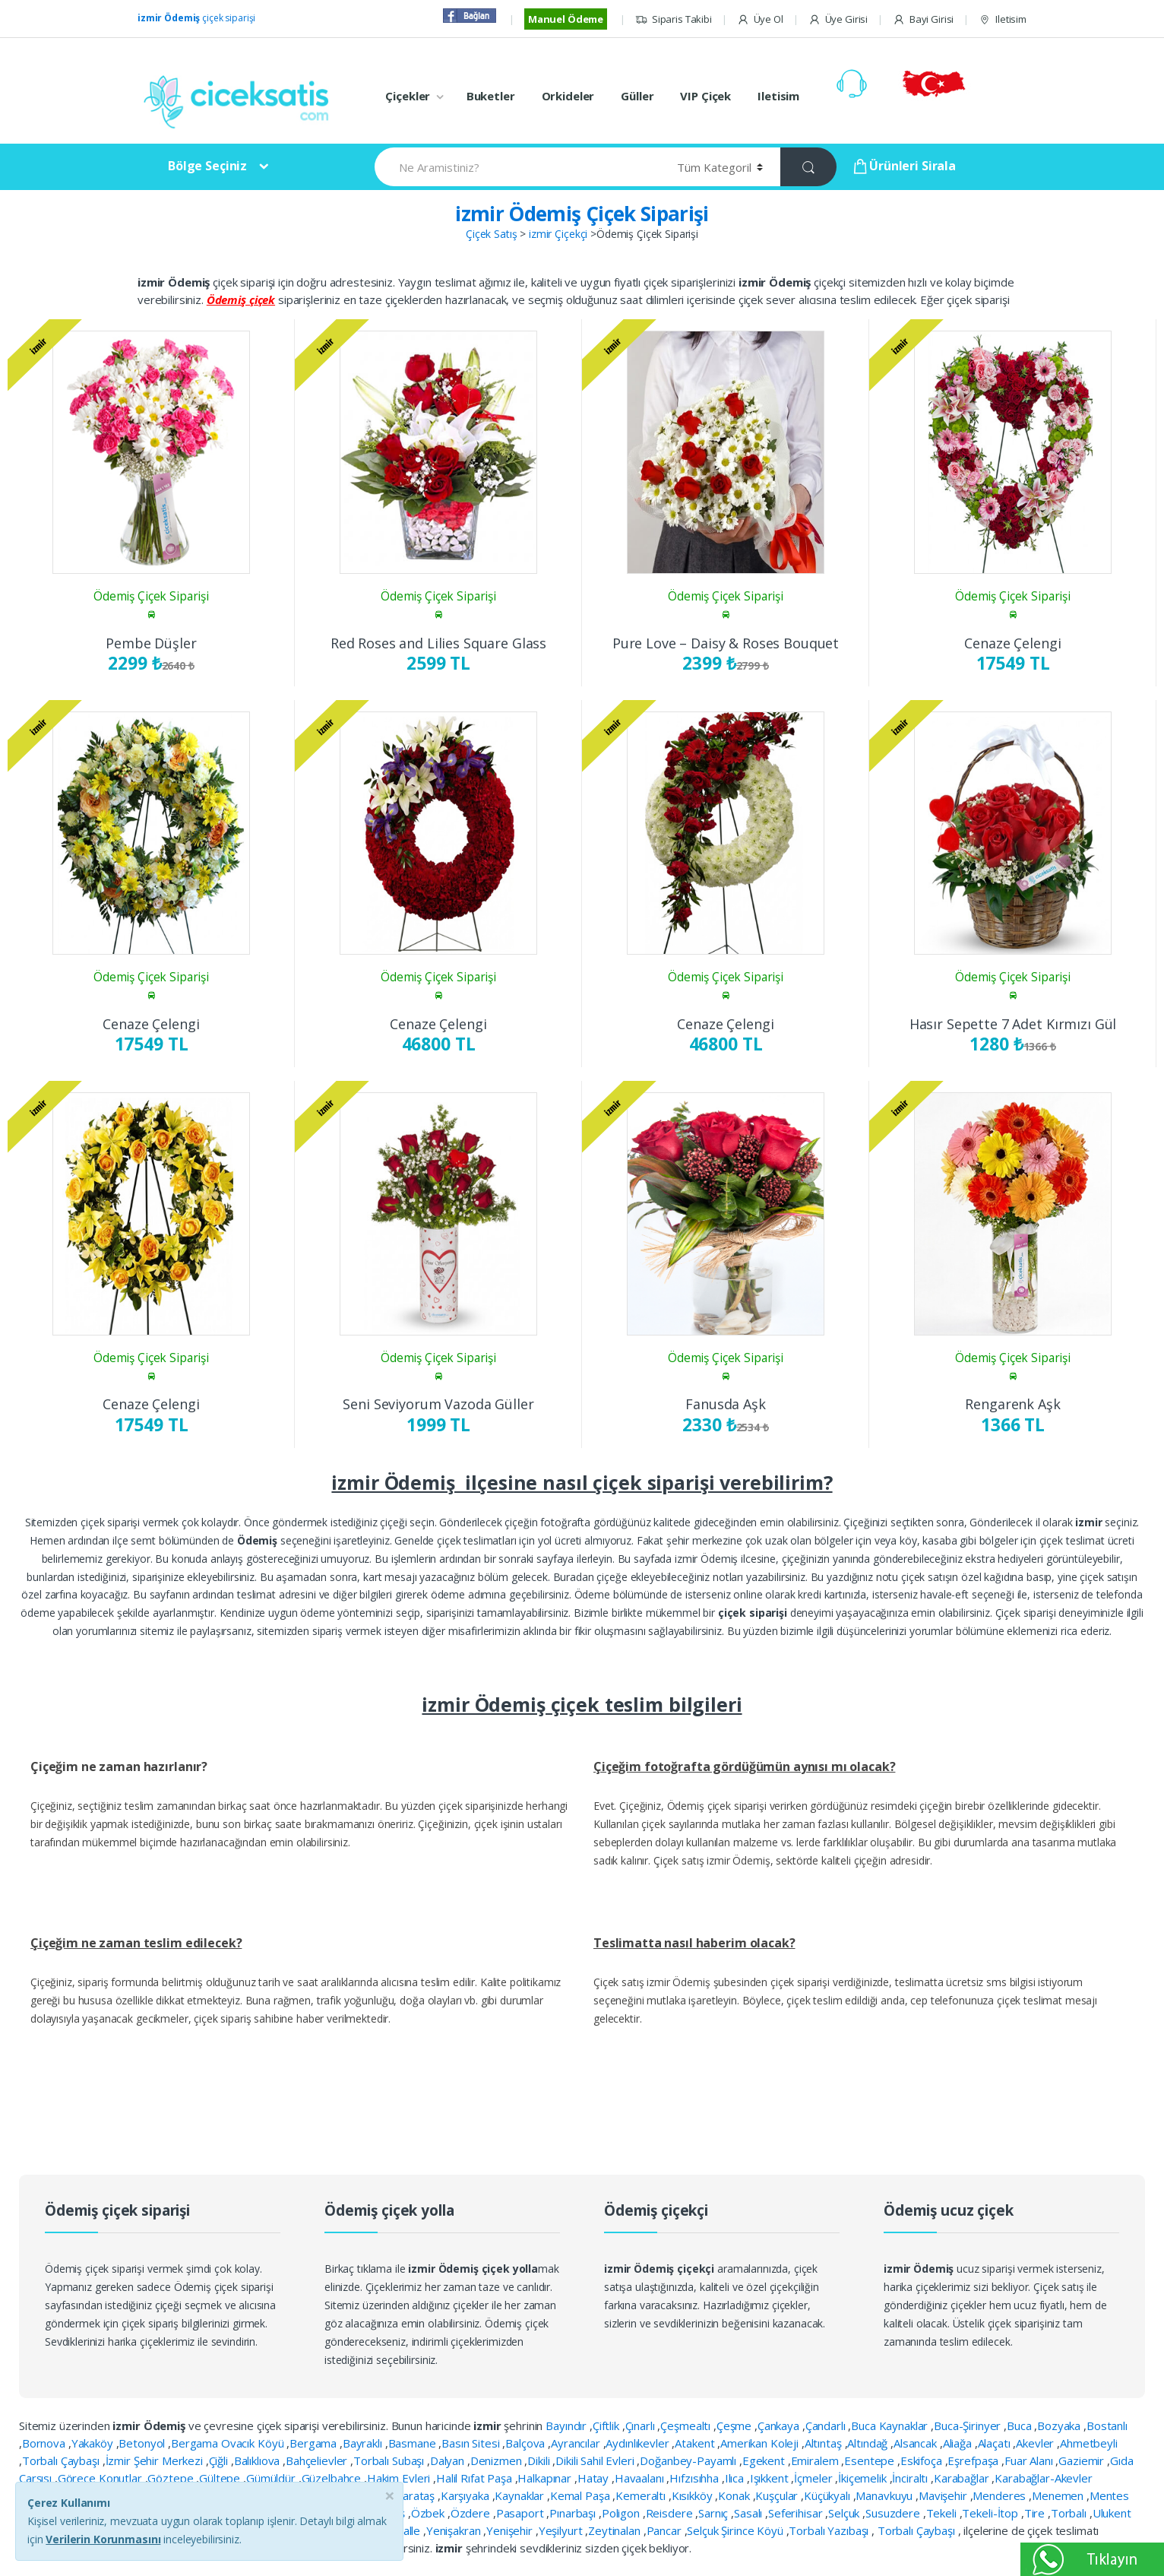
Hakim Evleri (400, 2478)
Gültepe (221, 2478)
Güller (637, 95)
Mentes (1109, 2495)
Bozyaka (1060, 2425)
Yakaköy (93, 2443)
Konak (735, 2495)
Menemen (1059, 2495)
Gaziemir (1082, 2460)
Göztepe (171, 2478)
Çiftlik (607, 2425)
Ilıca (736, 2478)
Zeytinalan (615, 2530)
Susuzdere (894, 2513)
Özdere (472, 2513)
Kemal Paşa (581, 2495)
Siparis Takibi (673, 19)
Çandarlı (827, 2425)
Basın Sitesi (471, 2443)
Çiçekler (407, 95)
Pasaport (521, 2513)
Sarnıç (714, 2513)
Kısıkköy (694, 2495)
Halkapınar (545, 2478)
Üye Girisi (838, 19)
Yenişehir (511, 2530)
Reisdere (671, 2513)
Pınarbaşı (574, 2513)
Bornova (45, 2443)
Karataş (416, 2495)
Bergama (314, 2443)
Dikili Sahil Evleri (596, 2460)
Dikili (539, 2460)
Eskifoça (922, 2460)
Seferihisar (796, 2513)
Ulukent (1112, 2513)
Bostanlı (1107, 2425)
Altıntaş (825, 2443)
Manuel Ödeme (565, 19)
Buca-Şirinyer (969, 2425)
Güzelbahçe (333, 2478)
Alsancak (917, 2443)
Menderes (1001, 2495)
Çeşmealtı (686, 2425)
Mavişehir (944, 2495)
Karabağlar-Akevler (1043, 2478)
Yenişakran (454, 2530)
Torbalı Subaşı (390, 2460)
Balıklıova (258, 2460)
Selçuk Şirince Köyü (736, 2530)
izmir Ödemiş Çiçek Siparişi (581, 213)
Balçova (526, 2443)
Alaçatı (996, 2443)
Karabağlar (963, 2478)
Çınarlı (641, 2425)
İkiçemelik (863, 2478)
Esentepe (870, 2460)
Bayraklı (364, 2443)
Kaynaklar (521, 2495)
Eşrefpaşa (974, 2460)
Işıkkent (771, 2478)
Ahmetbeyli (1089, 2443)
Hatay (594, 2478)
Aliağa (959, 2443)
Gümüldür (272, 2478)
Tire (1036, 2513)
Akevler (1036, 2443)
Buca (1020, 2425)
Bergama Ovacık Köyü (228, 2443)
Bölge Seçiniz (207, 165)
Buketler (491, 95)
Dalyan (448, 2460)
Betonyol (143, 2443)
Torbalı (1070, 2513)
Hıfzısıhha (695, 2478)
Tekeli (943, 2513)
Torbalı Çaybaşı (62, 2460)
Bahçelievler (318, 2460)
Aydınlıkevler (639, 2443)
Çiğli (220, 2460)
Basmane (413, 2443)
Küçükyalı (828, 2495)
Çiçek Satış (491, 234)
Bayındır (568, 2425)
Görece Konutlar (101, 2478)
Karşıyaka (466, 2495)
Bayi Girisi (923, 19)
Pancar (666, 2530)
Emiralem (816, 2460)
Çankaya (780, 2425)
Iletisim (1002, 19)
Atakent (696, 2443)
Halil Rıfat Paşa (475, 2478)
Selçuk (845, 2513)
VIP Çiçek (705, 95)
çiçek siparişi (196, 17)
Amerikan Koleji (761, 2443)
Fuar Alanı (1029, 2460)
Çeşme (735, 2425)
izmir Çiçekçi (558, 234)
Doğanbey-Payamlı (689, 2460)
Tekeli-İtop (991, 2513)
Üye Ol (760, 19)
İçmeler (814, 2478)
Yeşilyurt (562, 2530)
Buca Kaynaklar (891, 2425)
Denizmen (497, 2460)
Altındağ (868, 2443)
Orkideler (568, 95)
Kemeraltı (642, 2495)
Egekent (765, 2460)
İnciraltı (911, 2478)
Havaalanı (641, 2478)
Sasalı (749, 2513)
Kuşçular (778, 2495)
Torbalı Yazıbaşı (830, 2530)
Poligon (622, 2513)
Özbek (429, 2513)
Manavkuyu (886, 2495)
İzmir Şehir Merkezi (156, 2460)
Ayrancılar (577, 2443)
